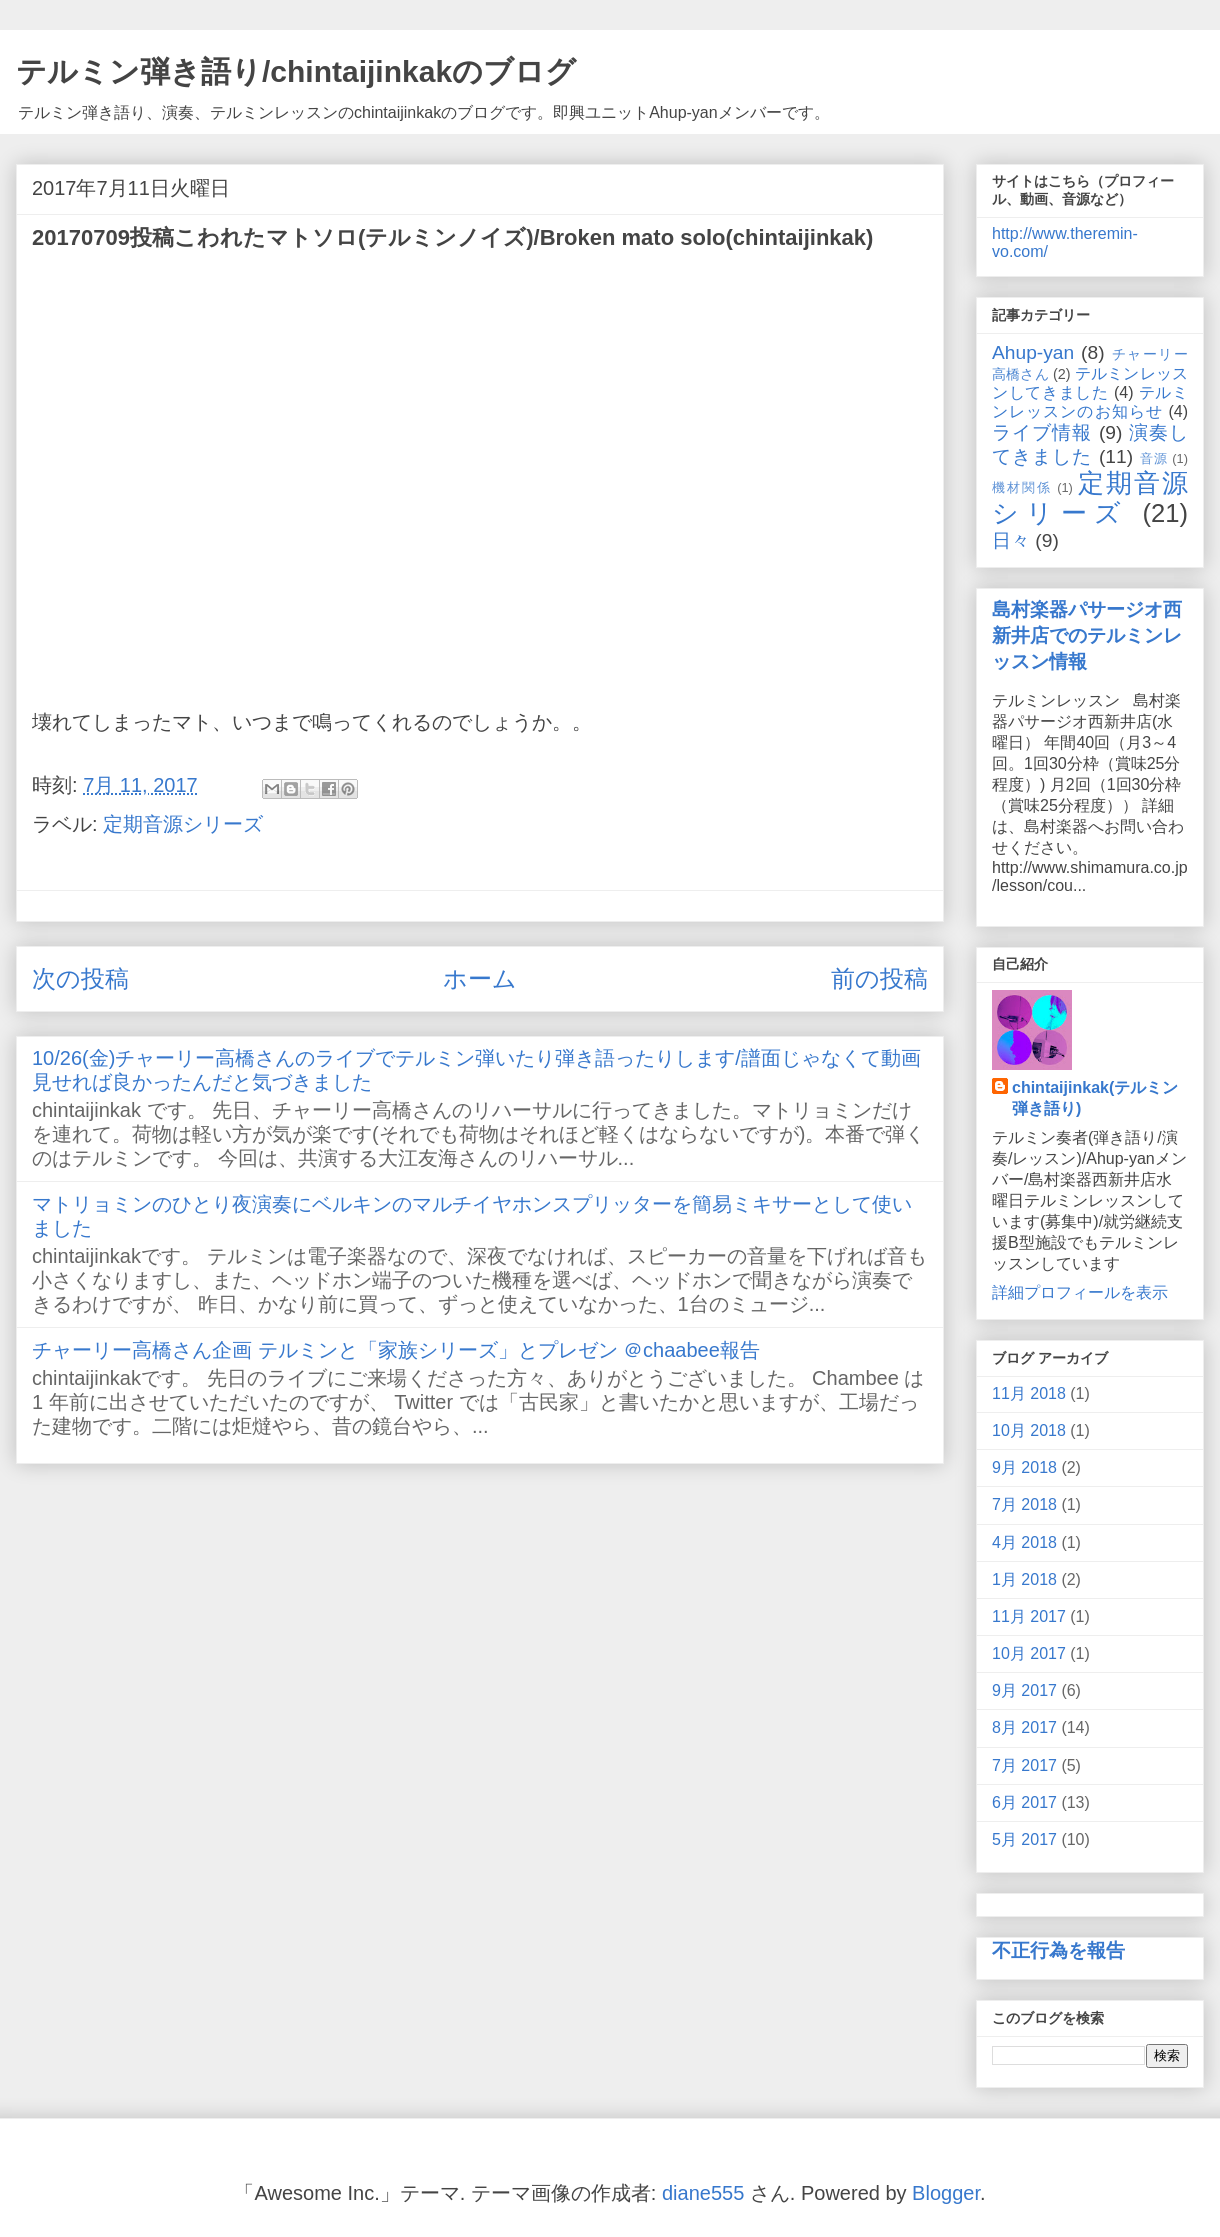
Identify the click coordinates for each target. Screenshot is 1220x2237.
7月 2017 (1024, 1765)
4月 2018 (1024, 1542)
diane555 (703, 2193)
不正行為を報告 (1058, 1950)
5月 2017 (1024, 1839)
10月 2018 (1029, 1430)
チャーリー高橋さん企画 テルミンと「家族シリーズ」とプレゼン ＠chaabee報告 (396, 1350)
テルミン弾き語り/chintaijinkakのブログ (296, 71)
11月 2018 (1029, 1393)
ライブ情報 (1042, 432)
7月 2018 (1024, 1504)
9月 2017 (1024, 1690)
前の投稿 (879, 978)
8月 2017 (1024, 1727)
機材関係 (1022, 487)
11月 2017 (1029, 1616)
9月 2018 (1024, 1467)
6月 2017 (1024, 1802)
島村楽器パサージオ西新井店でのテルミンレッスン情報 (1087, 635)
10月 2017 (1029, 1653)
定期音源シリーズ (183, 824)
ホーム (480, 978)
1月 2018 (1024, 1579)
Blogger (946, 2193)
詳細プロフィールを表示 (1080, 1292)
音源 (1154, 458)
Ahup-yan (1033, 352)
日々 (1011, 540)
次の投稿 (80, 978)
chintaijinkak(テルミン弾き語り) (1095, 1098)
